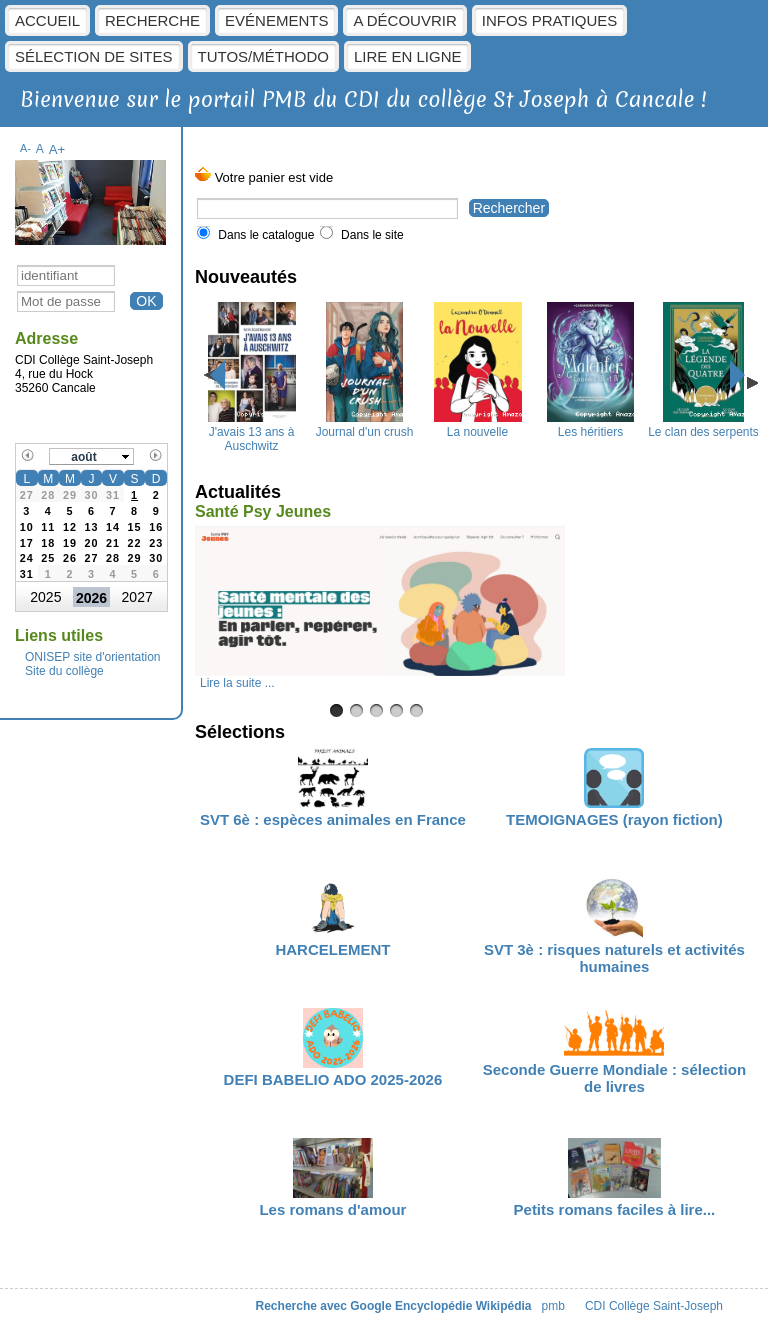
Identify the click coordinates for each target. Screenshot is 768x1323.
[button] (92, 456)
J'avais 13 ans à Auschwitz (252, 432)
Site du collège (64, 671)
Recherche (152, 20)
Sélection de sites (94, 56)
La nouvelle (478, 425)
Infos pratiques (550, 20)
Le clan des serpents (703, 425)
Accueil (47, 20)
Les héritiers (590, 425)
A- (25, 148)
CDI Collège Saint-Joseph (654, 1306)
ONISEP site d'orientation (92, 657)
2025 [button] (45, 597)
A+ (57, 149)
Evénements (276, 20)
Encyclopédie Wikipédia (463, 1306)
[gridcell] (135, 494)
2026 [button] (91, 598)
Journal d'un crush (365, 425)
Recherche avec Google (324, 1306)
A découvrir (404, 20)
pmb (553, 1306)
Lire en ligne (408, 56)
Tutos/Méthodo (263, 56)
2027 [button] (137, 597)
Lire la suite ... (237, 683)
